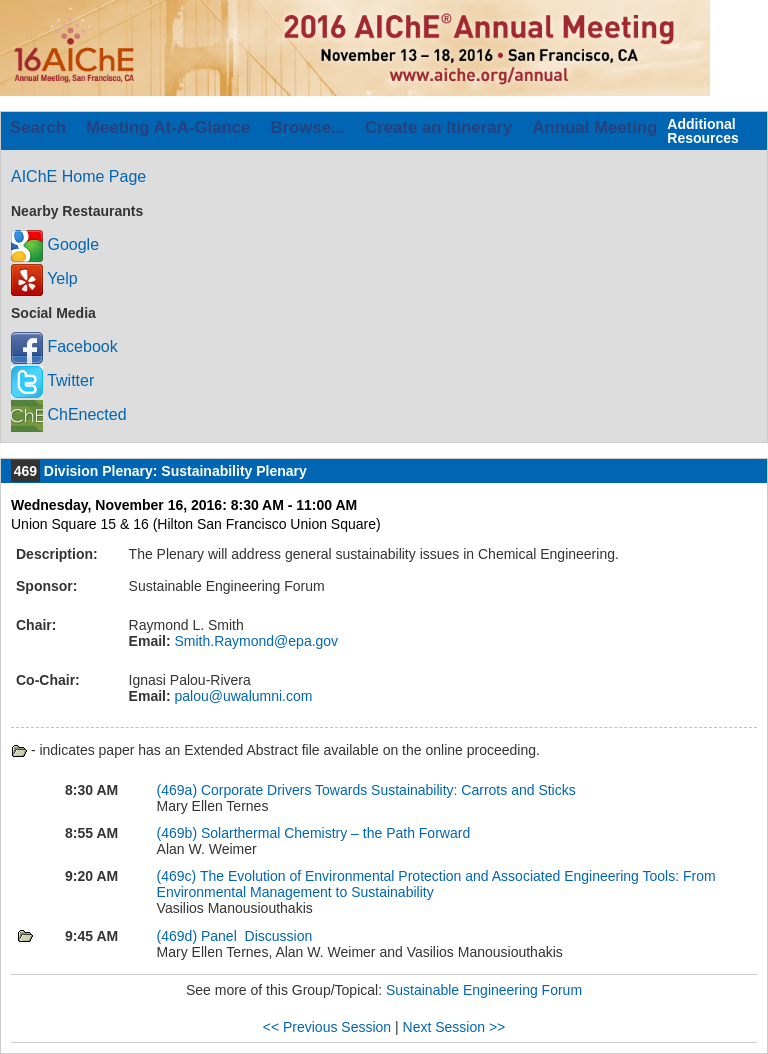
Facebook (64, 346)
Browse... (307, 127)
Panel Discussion (256, 936)
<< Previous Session (327, 1027)
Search (38, 127)
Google (55, 244)
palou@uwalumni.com (242, 696)
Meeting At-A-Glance (168, 127)
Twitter (52, 380)
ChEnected (69, 414)
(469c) (177, 876)
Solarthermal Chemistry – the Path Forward (335, 833)
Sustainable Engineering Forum (484, 990)
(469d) (177, 936)
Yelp (44, 278)
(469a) (177, 790)
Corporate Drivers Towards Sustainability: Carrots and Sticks (388, 790)
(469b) (177, 833)
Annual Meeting (594, 127)
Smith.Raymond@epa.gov (255, 641)
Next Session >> (454, 1027)
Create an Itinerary (438, 127)
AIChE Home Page (78, 176)
